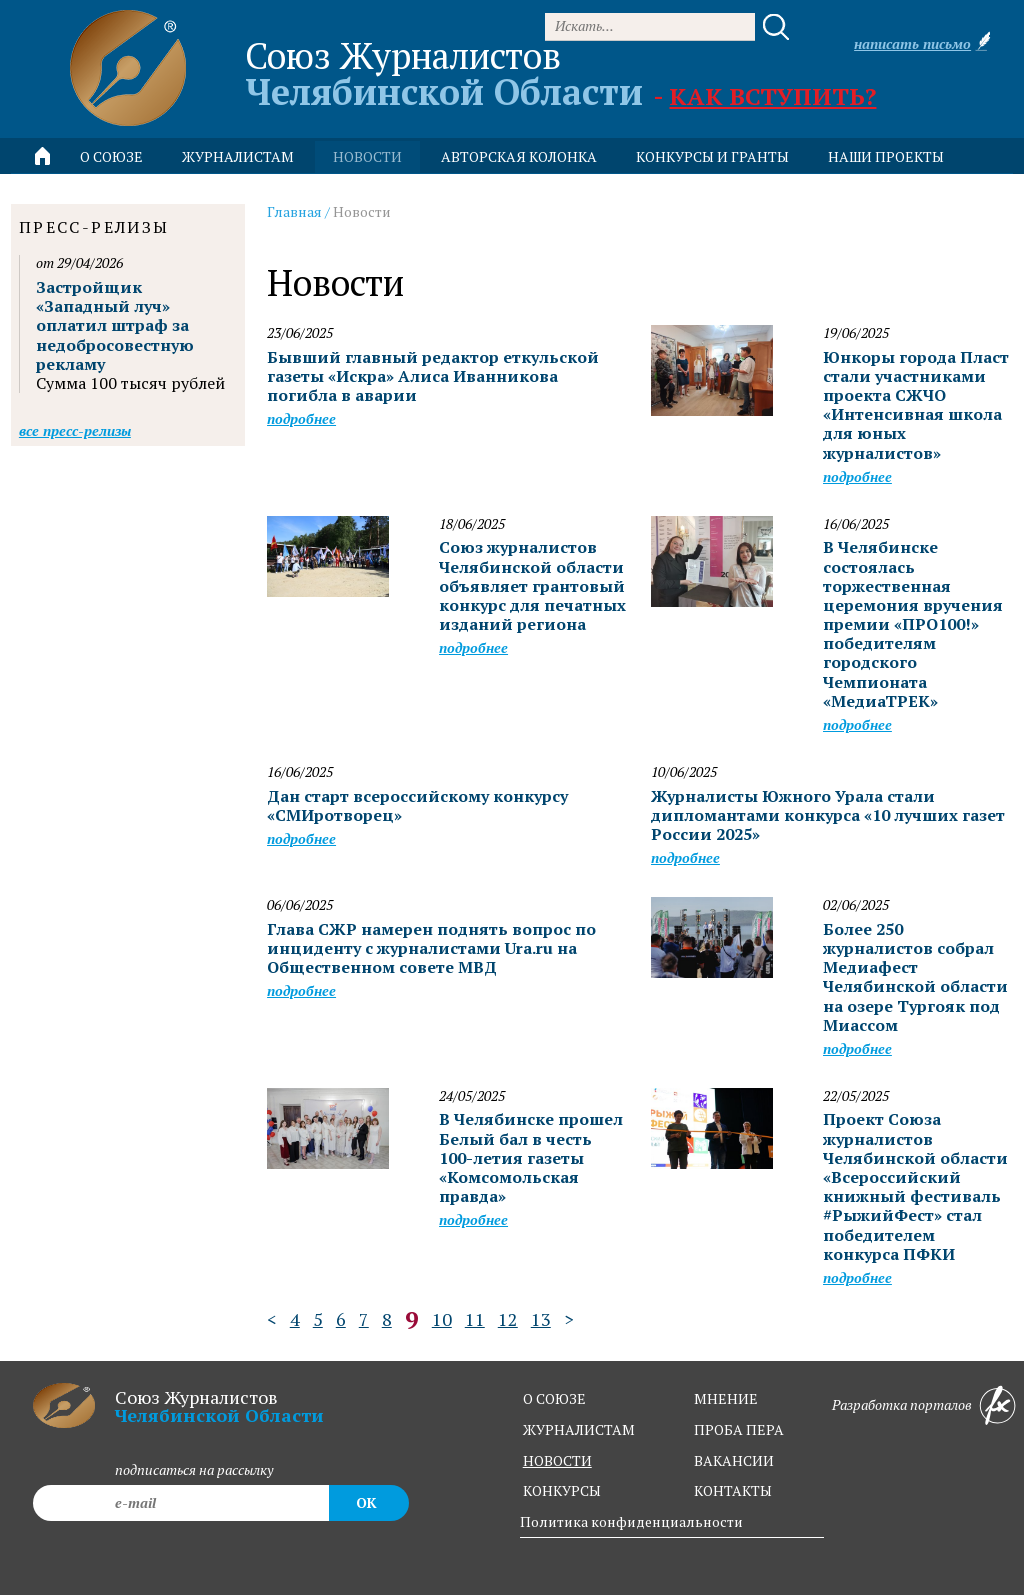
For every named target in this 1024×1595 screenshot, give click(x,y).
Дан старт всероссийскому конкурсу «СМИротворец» (417, 805)
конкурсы (562, 1490)
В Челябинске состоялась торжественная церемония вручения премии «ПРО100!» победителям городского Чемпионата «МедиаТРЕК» (913, 624)
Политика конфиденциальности (631, 1521)
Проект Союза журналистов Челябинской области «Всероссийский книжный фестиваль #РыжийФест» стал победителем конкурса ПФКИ (915, 1186)
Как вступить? (772, 96)
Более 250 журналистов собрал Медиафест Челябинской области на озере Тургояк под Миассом (915, 977)
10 (442, 1319)
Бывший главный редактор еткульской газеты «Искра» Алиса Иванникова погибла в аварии (433, 376)
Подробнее (301, 418)
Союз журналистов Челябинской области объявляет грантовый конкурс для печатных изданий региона (532, 585)
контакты (733, 1490)
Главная (294, 211)
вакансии (734, 1460)
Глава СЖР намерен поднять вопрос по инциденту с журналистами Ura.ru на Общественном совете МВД (431, 948)
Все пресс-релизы (75, 430)
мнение (726, 1398)
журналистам (579, 1429)
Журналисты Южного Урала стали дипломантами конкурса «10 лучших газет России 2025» (828, 815)
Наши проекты (886, 156)
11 (475, 1319)
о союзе (554, 1398)
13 (541, 1319)
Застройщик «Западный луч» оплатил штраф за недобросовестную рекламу (115, 325)
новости (367, 156)
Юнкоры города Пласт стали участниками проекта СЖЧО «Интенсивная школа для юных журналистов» (916, 405)
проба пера (739, 1429)
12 (508, 1319)
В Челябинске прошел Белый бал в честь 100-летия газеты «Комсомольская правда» (531, 1157)
